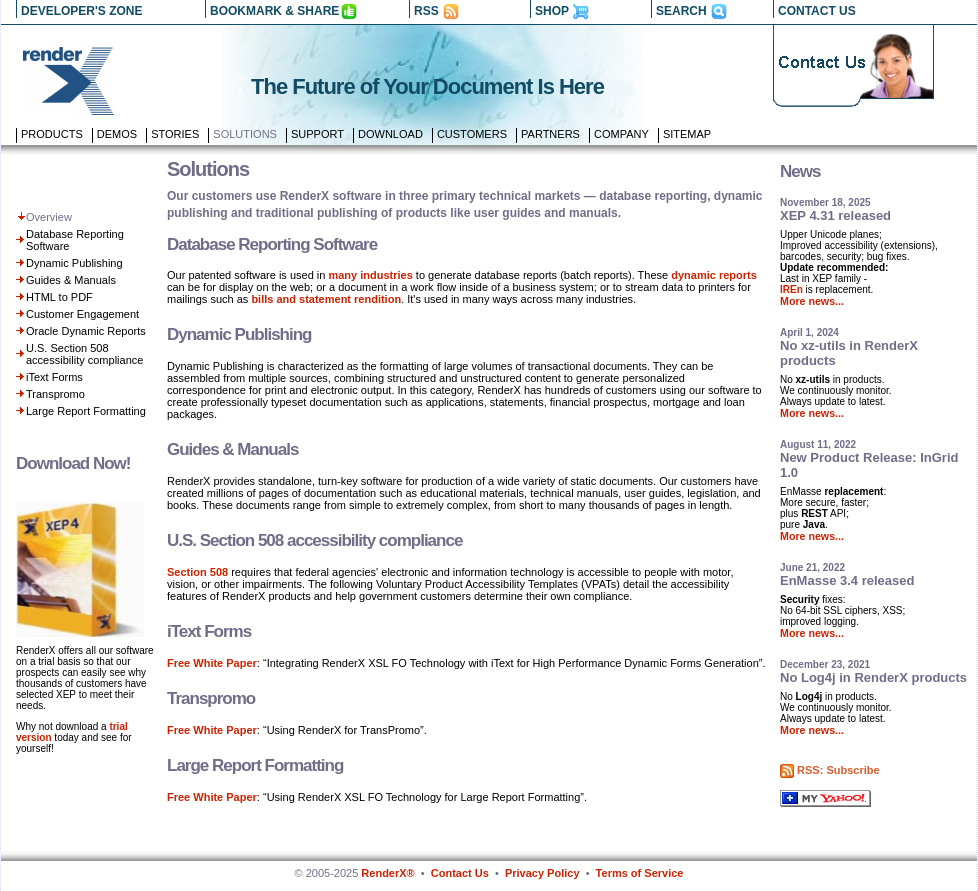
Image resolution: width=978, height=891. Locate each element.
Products (52, 134)
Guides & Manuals (71, 280)
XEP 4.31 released (835, 215)
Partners (550, 134)
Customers (472, 134)
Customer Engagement (82, 314)
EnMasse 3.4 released (847, 580)
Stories (175, 134)
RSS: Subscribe (838, 770)
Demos (117, 134)
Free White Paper (212, 663)
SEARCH (681, 11)
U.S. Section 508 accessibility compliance (84, 354)
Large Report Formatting (86, 411)
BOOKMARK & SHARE (274, 11)
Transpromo (55, 394)
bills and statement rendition (326, 299)
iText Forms (54, 377)
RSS (426, 11)
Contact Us (460, 873)
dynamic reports (714, 275)
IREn (791, 289)
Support (317, 134)
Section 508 (197, 572)
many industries (370, 275)
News (800, 171)
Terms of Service (640, 873)
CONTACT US (817, 11)
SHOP (552, 11)
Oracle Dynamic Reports (86, 331)
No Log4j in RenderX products (873, 677)
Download (390, 134)
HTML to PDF (59, 297)
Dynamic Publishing (74, 263)
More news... (812, 301)
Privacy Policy (542, 873)
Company (621, 134)
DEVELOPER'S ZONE (82, 11)
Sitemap (687, 134)
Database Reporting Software (272, 244)
